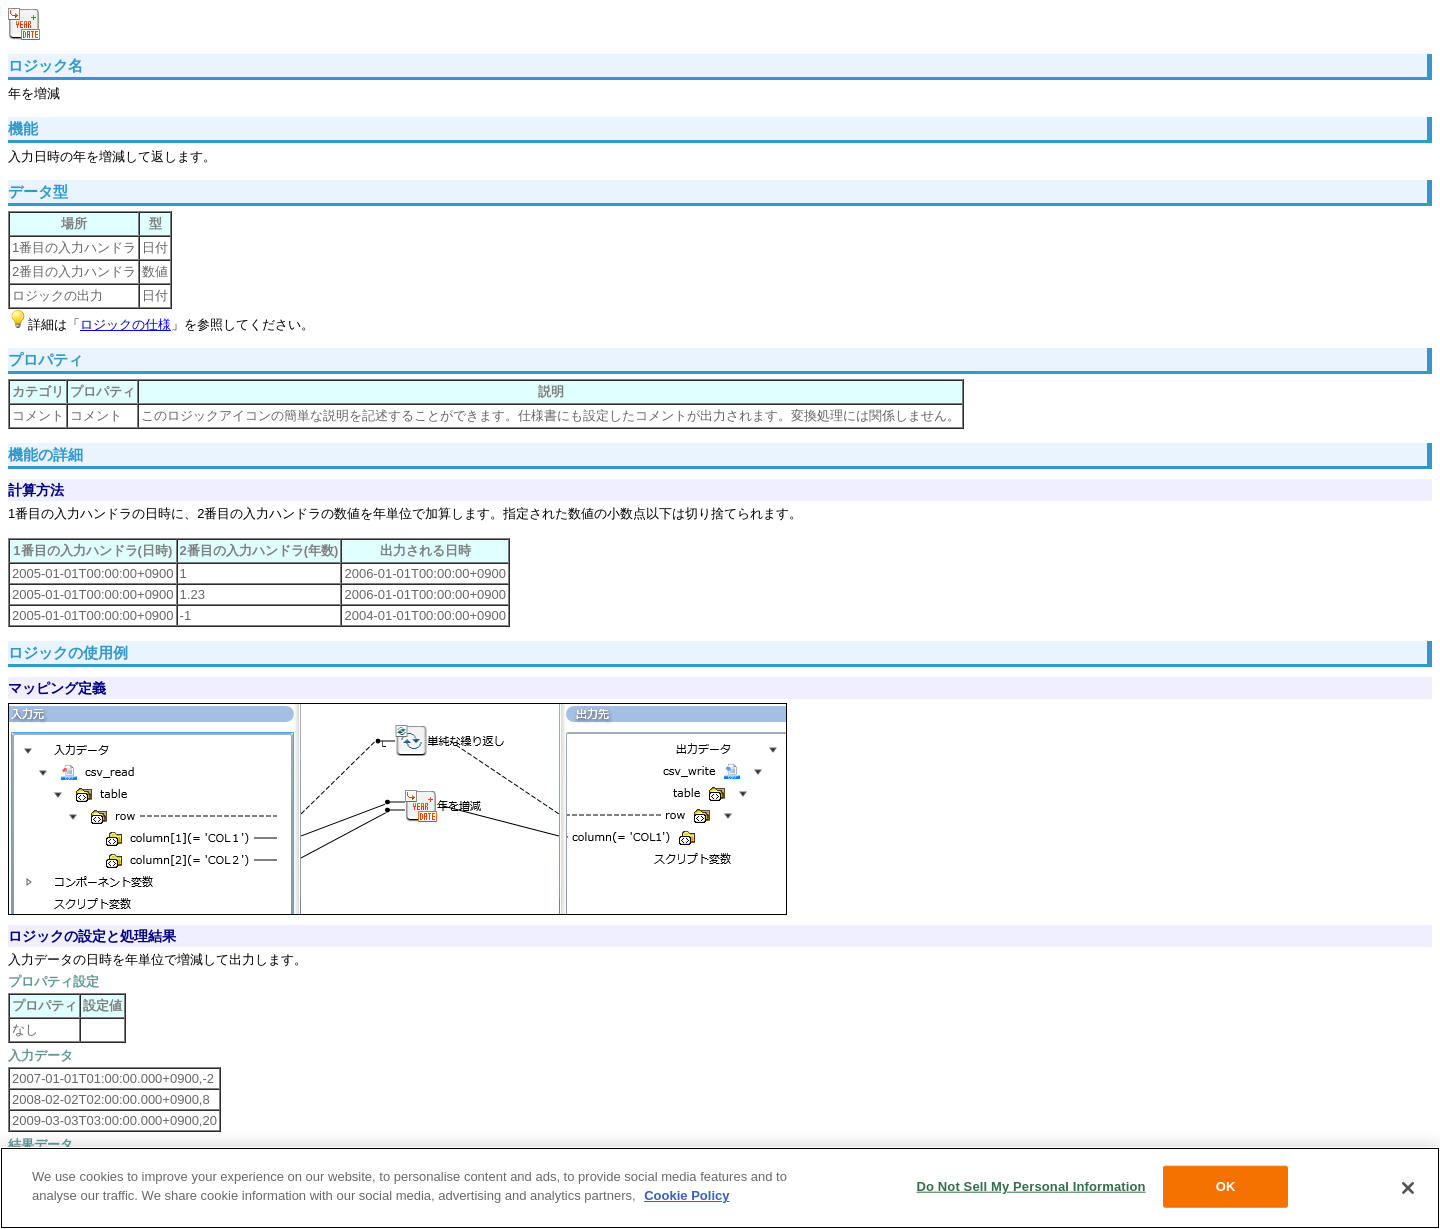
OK (1226, 1186)
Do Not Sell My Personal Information (1030, 1186)
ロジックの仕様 (125, 324)
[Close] (1408, 1188)
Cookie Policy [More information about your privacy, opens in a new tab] (686, 1195)
